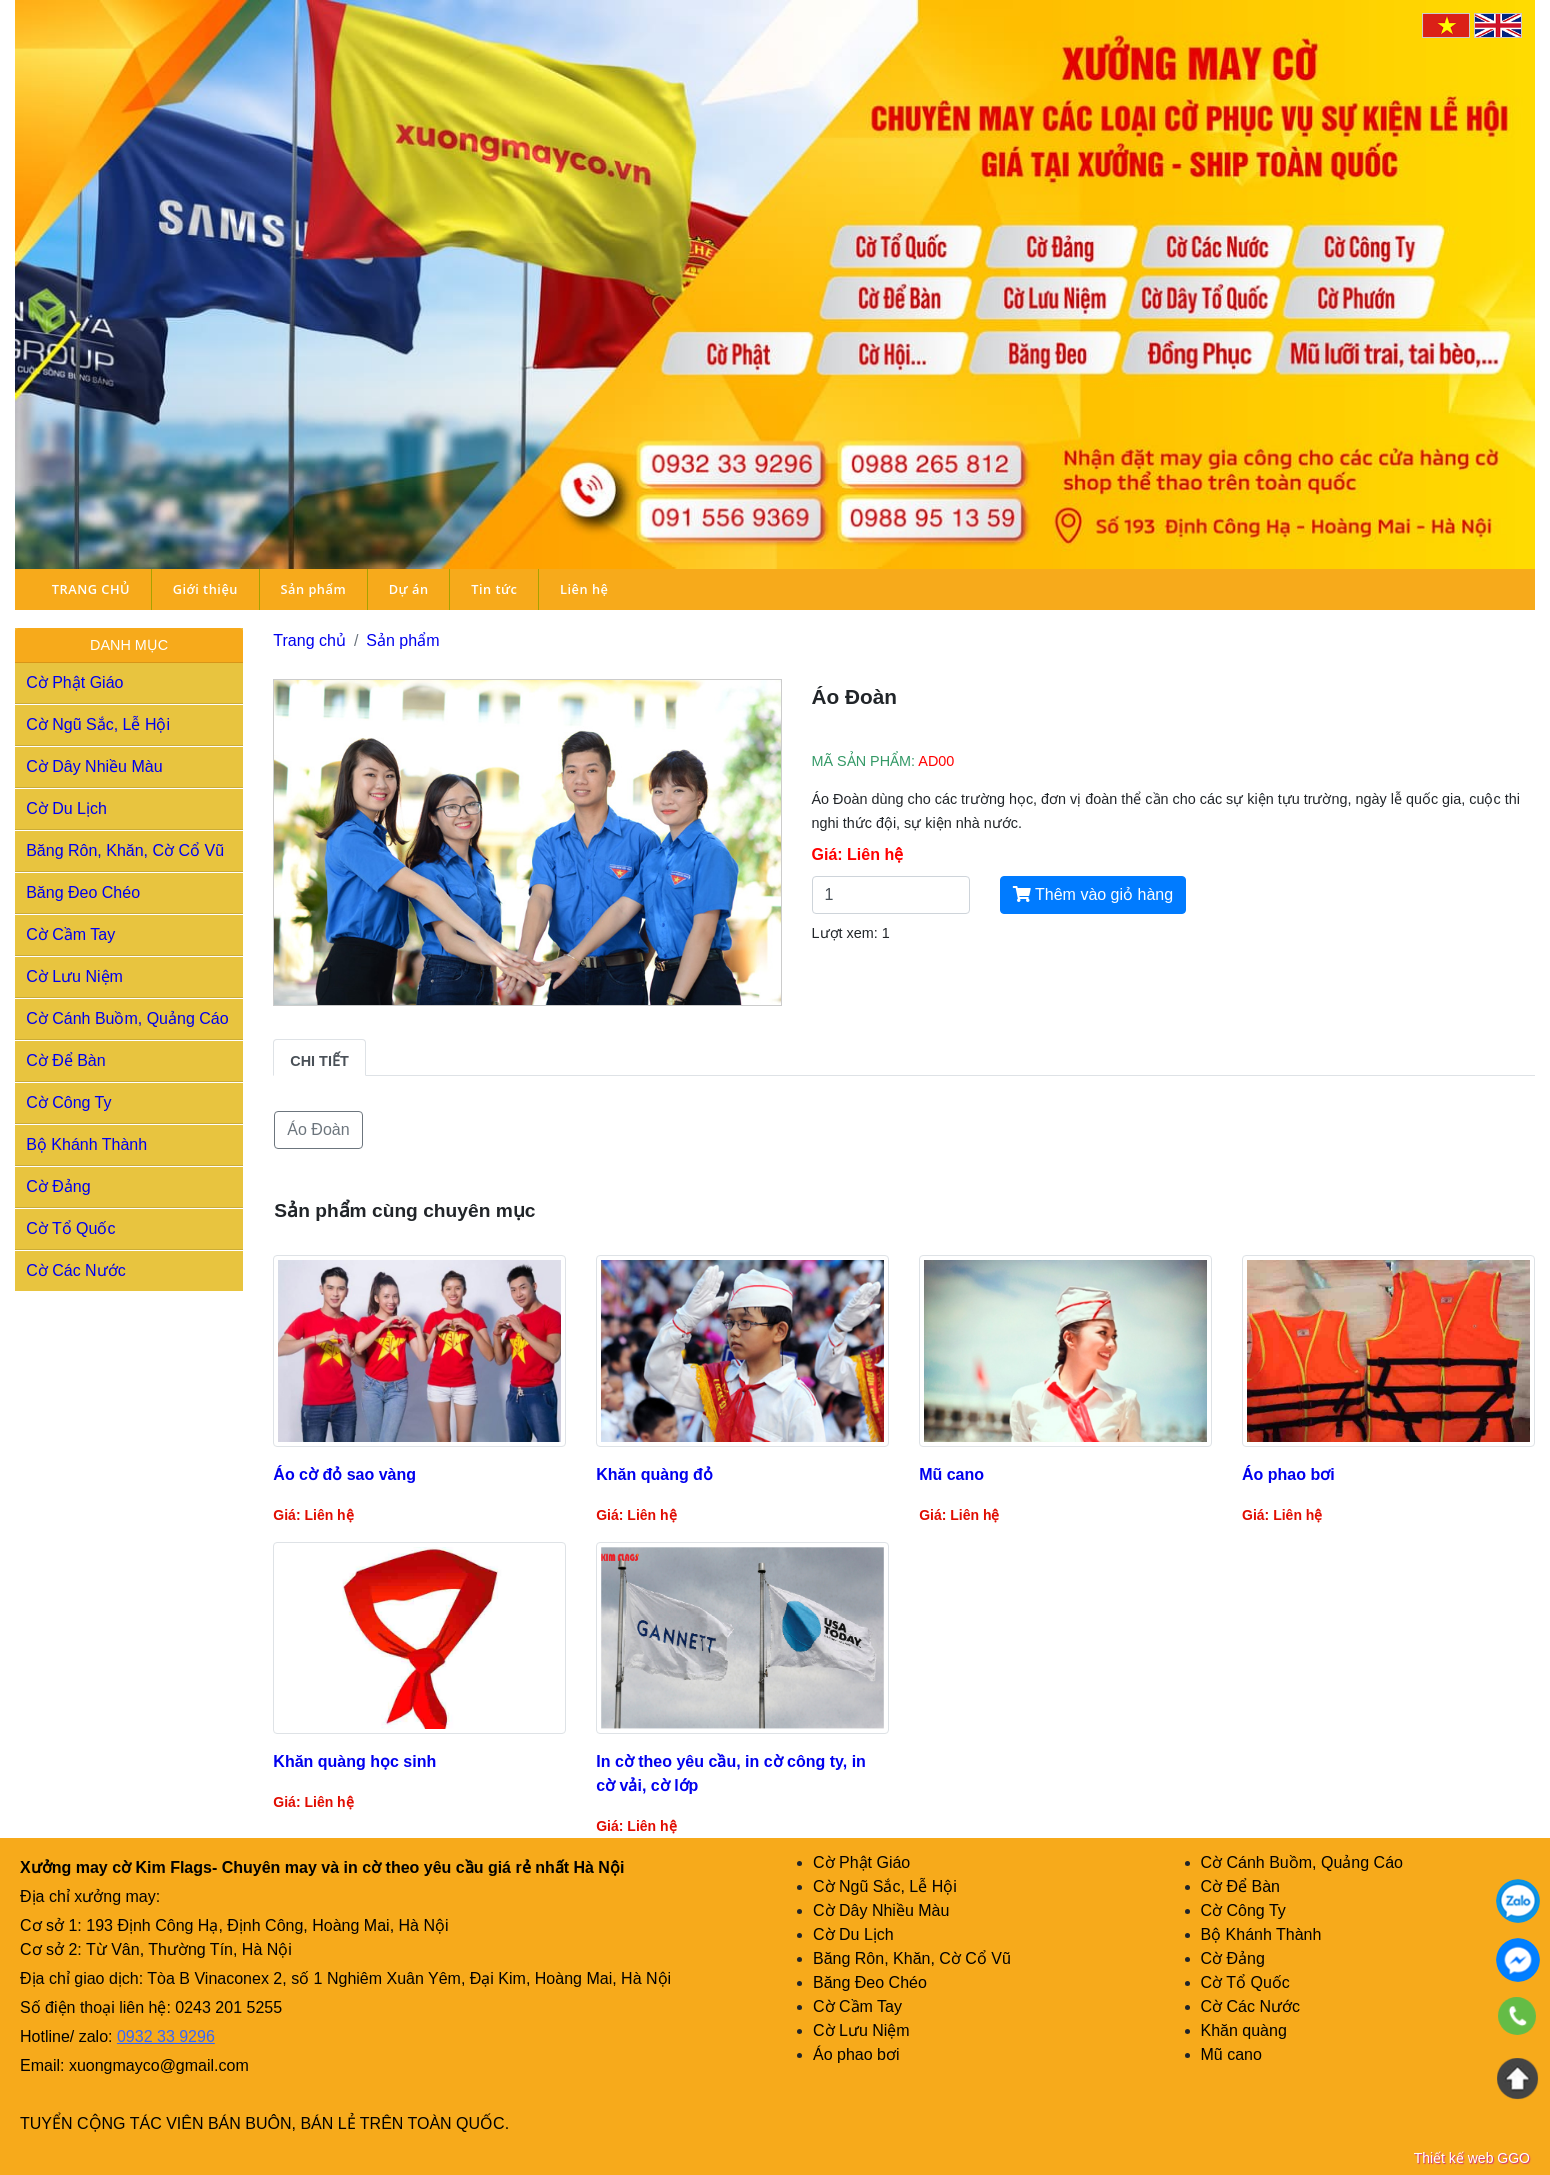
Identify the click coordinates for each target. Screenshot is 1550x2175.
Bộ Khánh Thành (86, 1144)
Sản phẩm (313, 589)
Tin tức (494, 589)
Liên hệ (584, 589)
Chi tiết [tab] (319, 1061)
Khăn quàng (1244, 2030)
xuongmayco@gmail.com (159, 2065)
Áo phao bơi (856, 2054)
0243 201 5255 (228, 2007)
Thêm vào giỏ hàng (1093, 894)
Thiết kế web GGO (1472, 2158)
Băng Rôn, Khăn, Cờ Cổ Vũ (125, 850)
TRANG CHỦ (91, 589)
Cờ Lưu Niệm (74, 976)
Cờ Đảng (58, 1186)
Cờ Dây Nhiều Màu (94, 766)
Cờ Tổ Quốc (70, 1228)
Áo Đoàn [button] (318, 1129)
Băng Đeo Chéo (83, 892)
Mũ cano (1231, 2054)
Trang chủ (309, 640)
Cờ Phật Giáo (74, 682)
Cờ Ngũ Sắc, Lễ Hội (98, 724)
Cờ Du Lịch (66, 808)
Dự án (409, 589)
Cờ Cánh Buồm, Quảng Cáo (127, 1018)
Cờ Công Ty (68, 1102)
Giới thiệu (205, 589)
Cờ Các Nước (75, 1270)
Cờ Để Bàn (65, 1060)
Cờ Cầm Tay (70, 934)
